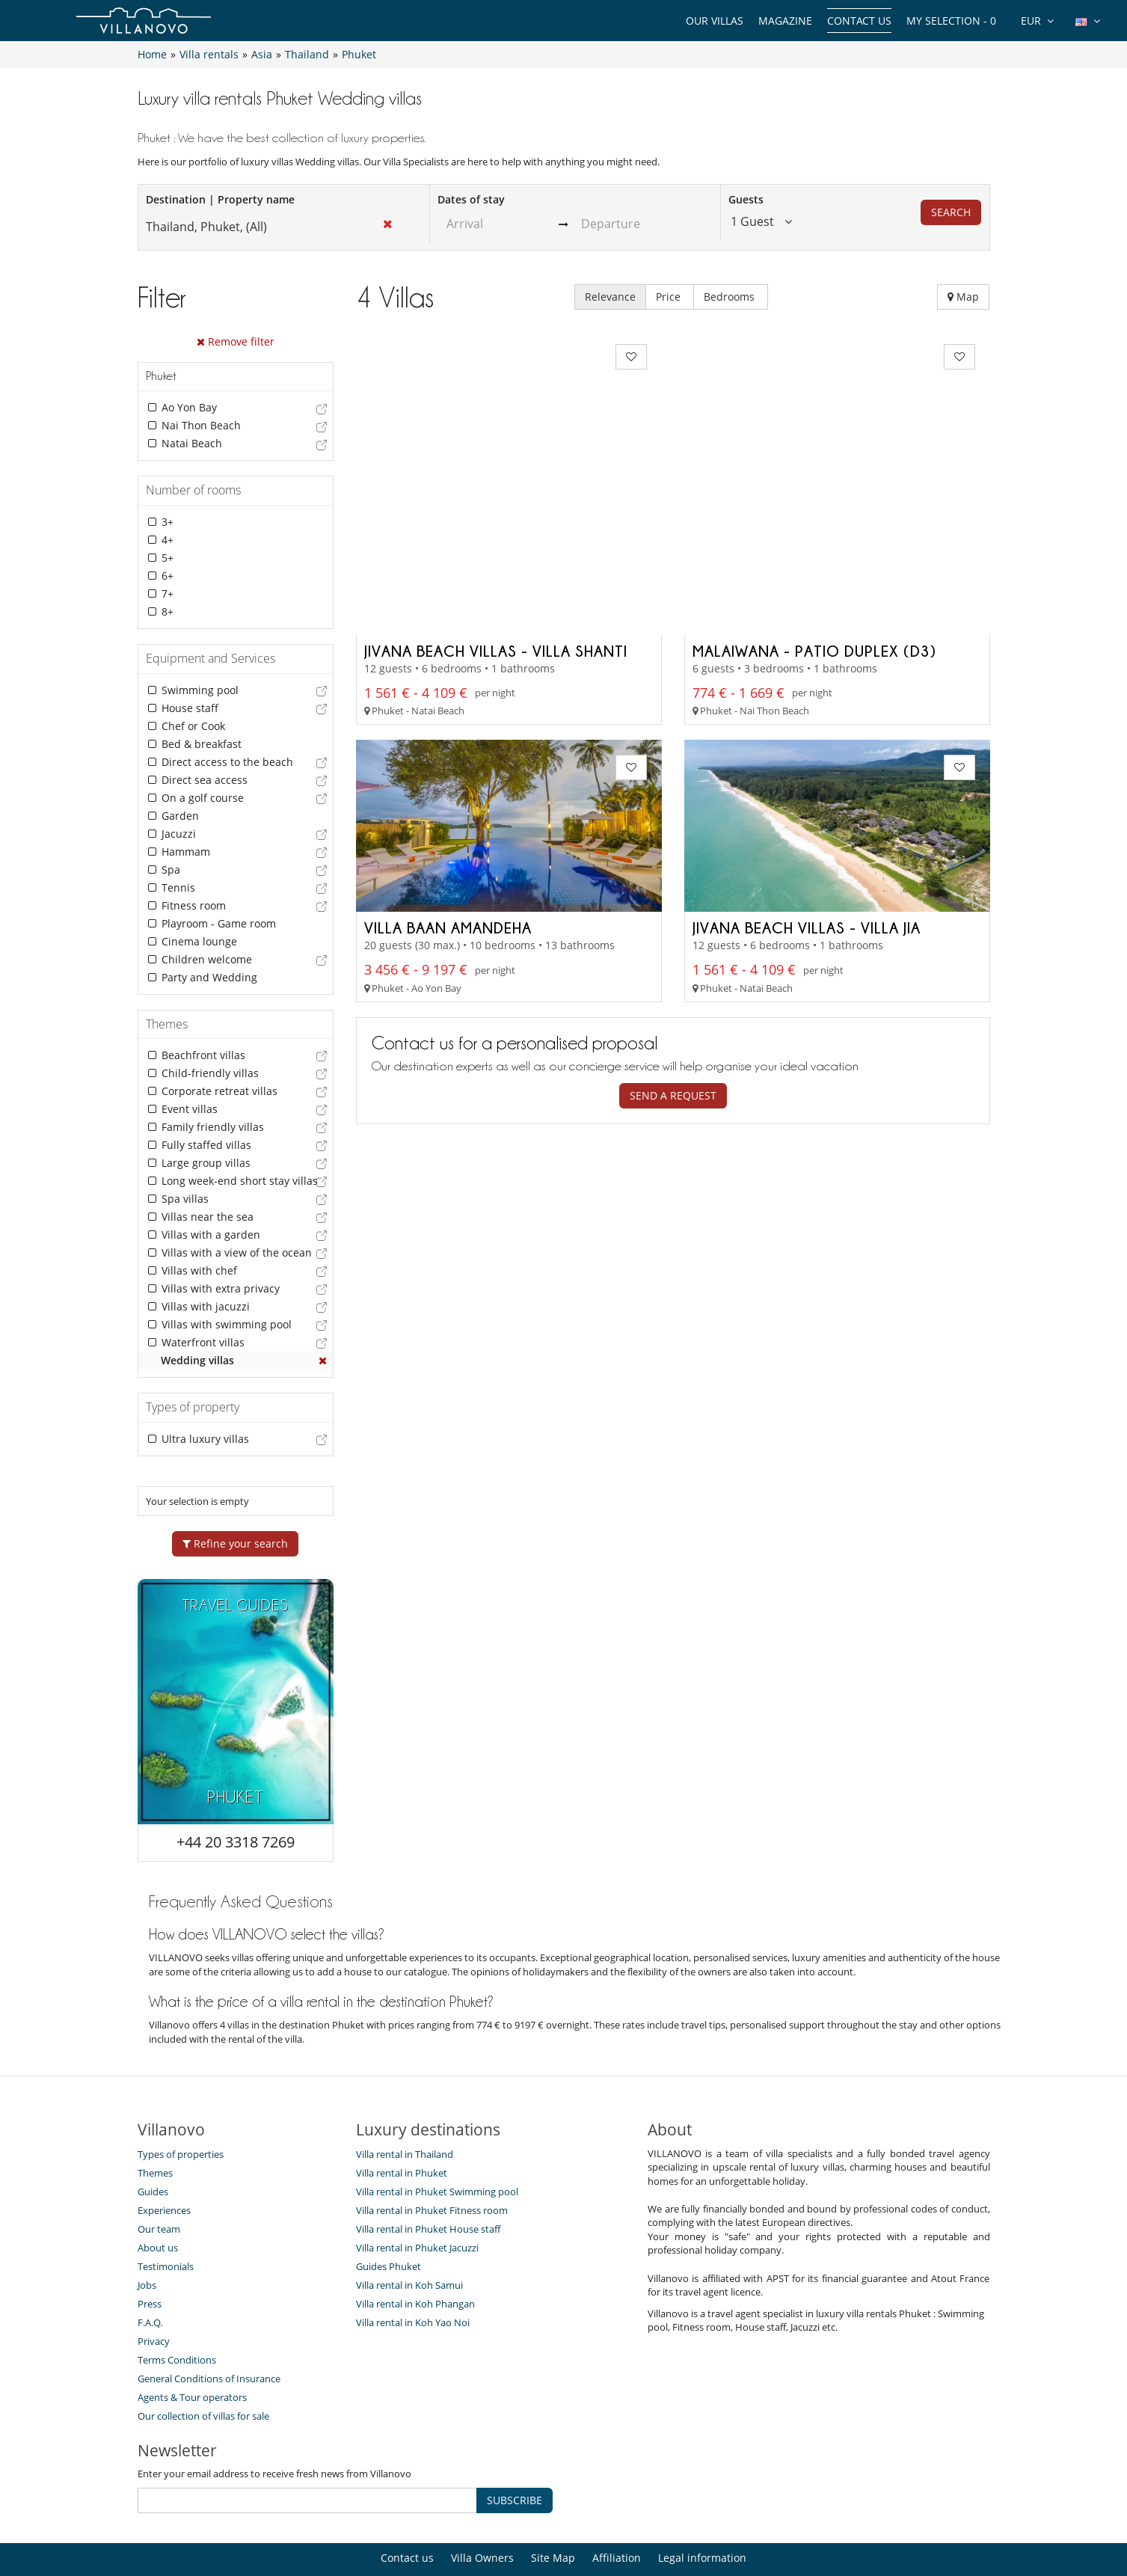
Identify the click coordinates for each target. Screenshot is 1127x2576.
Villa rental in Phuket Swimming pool (437, 2143)
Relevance (610, 296)
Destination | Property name (220, 199)
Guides (153, 2143)
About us (158, 2200)
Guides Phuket (388, 2218)
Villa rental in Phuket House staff (428, 2181)
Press (150, 2256)
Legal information (702, 2510)
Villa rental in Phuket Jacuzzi (417, 2200)
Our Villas (714, 20)
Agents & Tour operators (192, 2349)
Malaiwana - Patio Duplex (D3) (814, 517)
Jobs (147, 2237)
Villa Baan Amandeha (448, 794)
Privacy (154, 2293)
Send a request (673, 962)
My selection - (951, 20)
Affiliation (616, 2510)
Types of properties (181, 2106)
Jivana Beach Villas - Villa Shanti (495, 517)
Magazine (785, 20)
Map (963, 296)
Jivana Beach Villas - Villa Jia (807, 794)
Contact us (859, 20)
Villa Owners (482, 2510)
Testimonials (166, 2218)
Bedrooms (731, 296)
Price (670, 296)
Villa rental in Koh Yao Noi (413, 2274)
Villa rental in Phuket (401, 2125)
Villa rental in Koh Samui (409, 2237)
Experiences (164, 2162)
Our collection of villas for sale (203, 2368)
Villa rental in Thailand (404, 2106)
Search (951, 212)
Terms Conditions (177, 2312)
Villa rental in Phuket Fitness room (432, 2162)
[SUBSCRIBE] (307, 2452)
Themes (155, 2125)
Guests (746, 199)
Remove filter (235, 341)
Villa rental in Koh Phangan (415, 2256)
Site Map (553, 2510)
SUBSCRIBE (514, 2452)
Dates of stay (471, 199)
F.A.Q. (150, 2274)
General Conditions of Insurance (209, 2330)
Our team (159, 2181)
